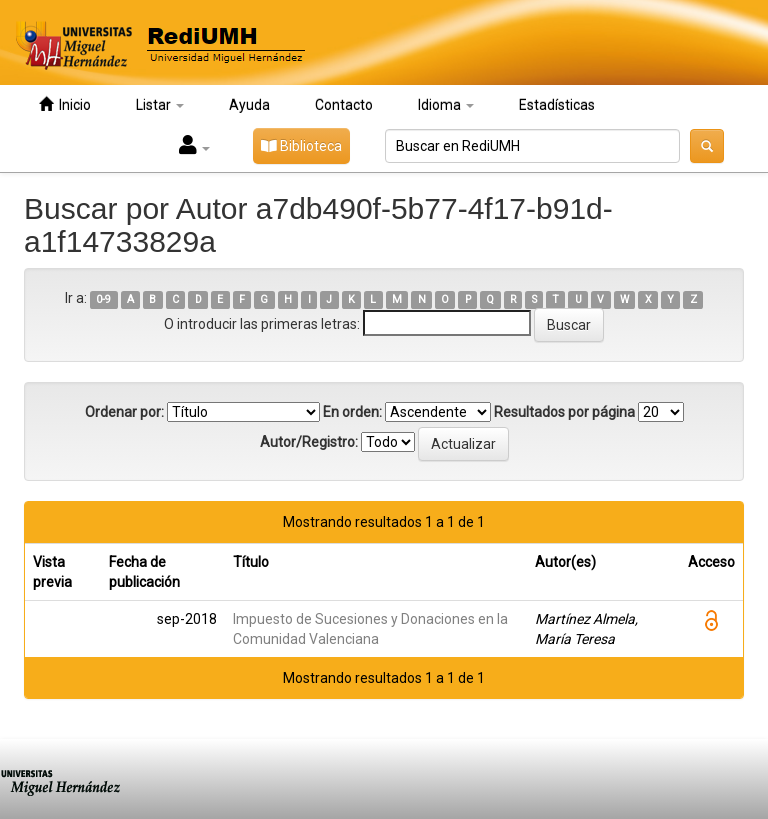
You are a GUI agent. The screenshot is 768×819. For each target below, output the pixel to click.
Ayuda (249, 105)
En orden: (352, 412)
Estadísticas (557, 105)
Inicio (65, 104)
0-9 (103, 299)
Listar (160, 105)
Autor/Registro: (309, 442)
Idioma (446, 105)
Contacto (344, 105)
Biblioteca (301, 146)
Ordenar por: (124, 412)
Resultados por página (564, 412)
